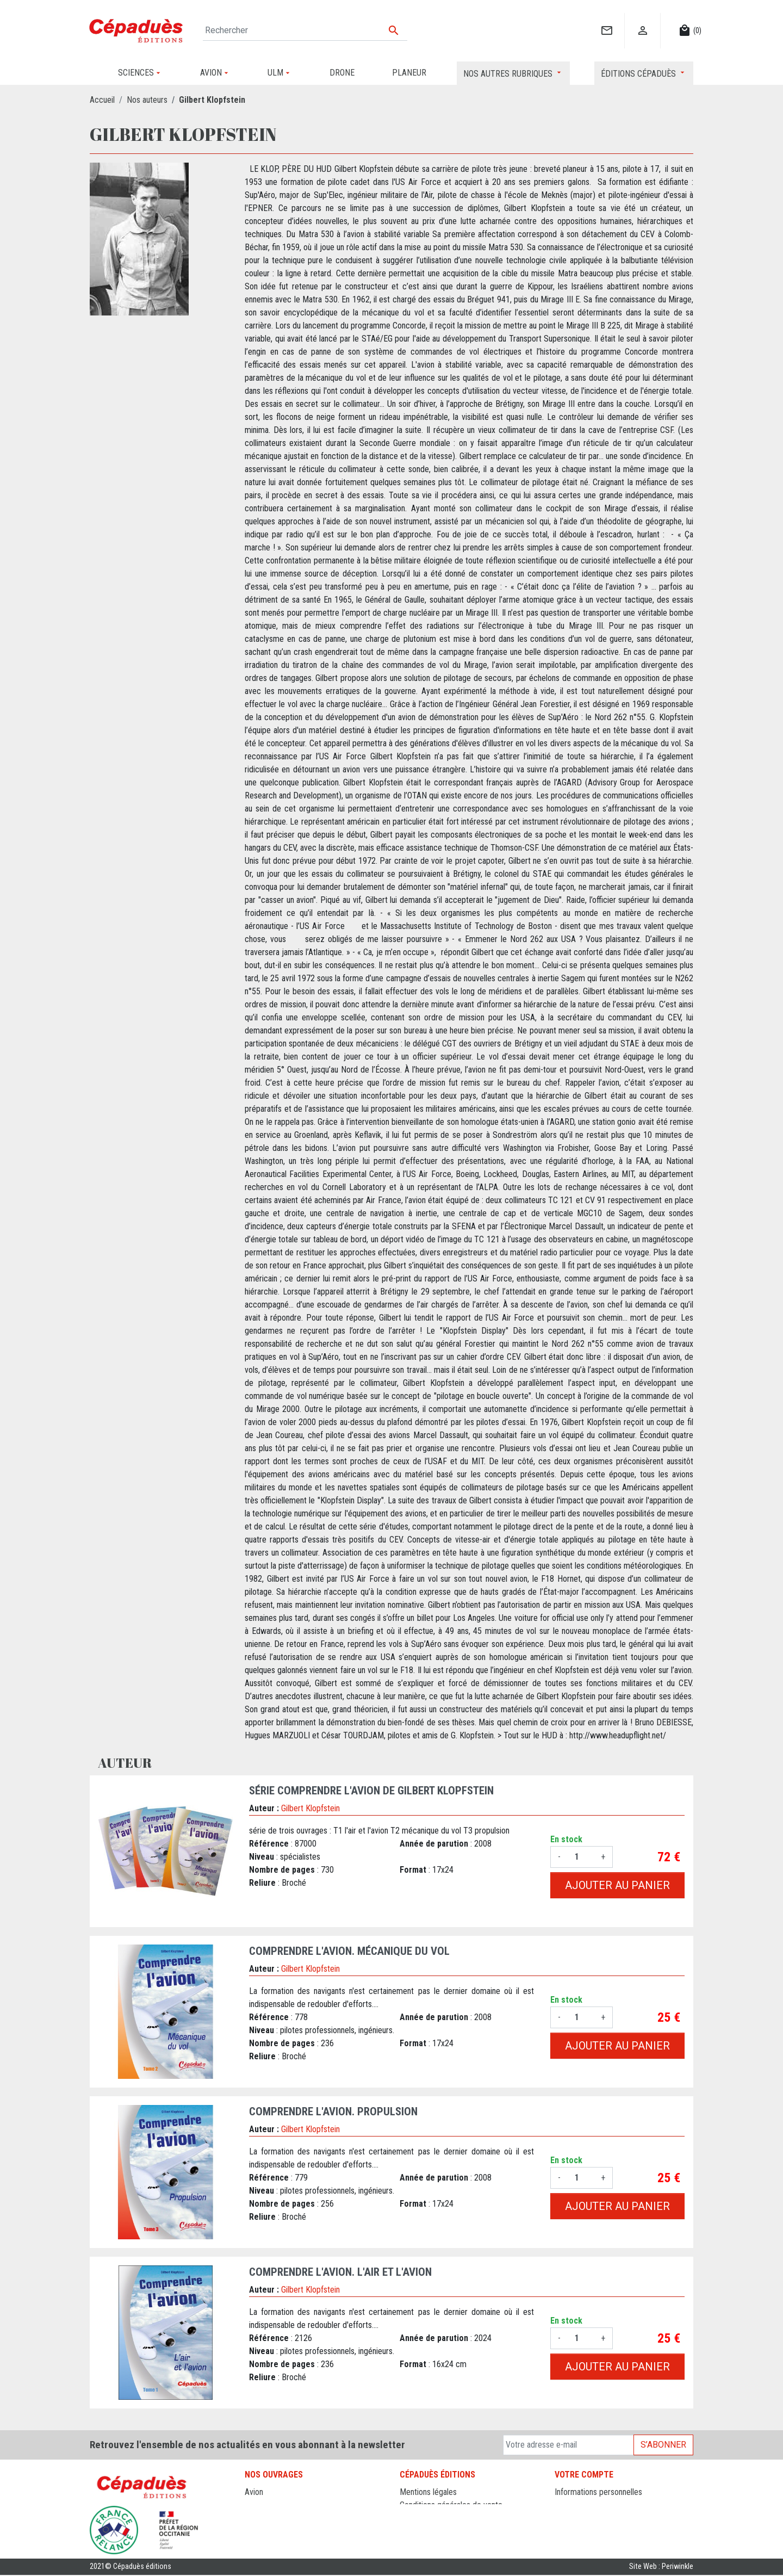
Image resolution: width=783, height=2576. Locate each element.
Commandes (576, 2505)
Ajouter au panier (617, 1885)
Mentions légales (428, 2492)
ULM (252, 2531)
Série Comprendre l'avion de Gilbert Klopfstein (371, 1790)
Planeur (257, 2518)
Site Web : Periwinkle (661, 2567)
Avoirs (565, 2518)
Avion (254, 2492)
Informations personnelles (598, 2492)
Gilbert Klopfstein (310, 1808)
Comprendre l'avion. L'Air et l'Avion (340, 2271)
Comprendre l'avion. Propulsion (333, 2111)
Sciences (260, 2544)
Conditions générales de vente (451, 2505)
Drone (255, 2505)
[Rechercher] (305, 30)
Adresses (571, 2531)
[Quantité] (580, 1857)
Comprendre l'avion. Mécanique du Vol (349, 1951)
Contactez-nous (426, 2518)
